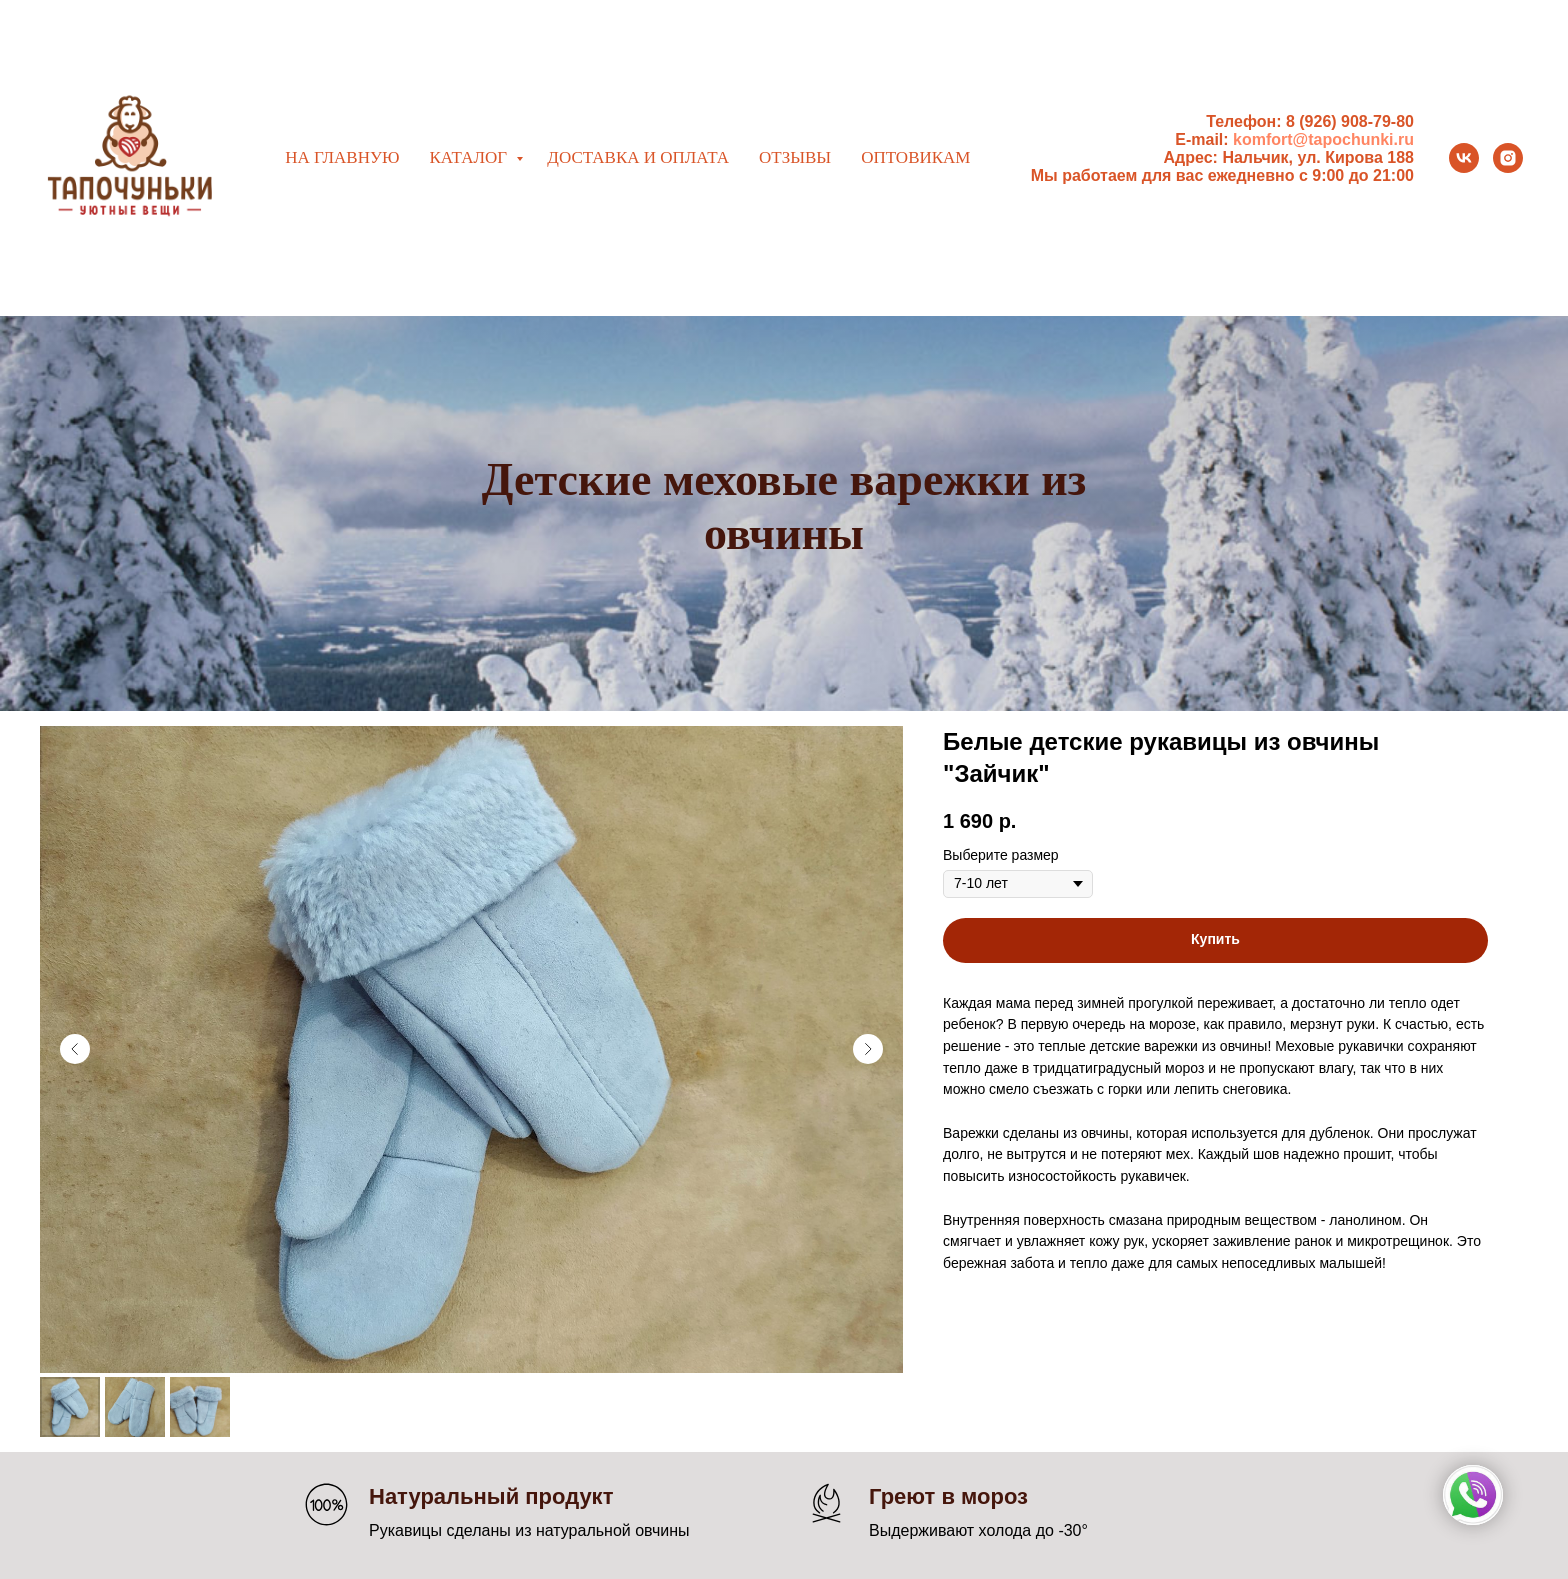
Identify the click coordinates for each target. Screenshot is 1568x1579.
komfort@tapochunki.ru (1323, 139)
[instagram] (1508, 158)
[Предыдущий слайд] (75, 1049)
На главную (342, 157)
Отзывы (795, 157)
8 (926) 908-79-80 (1350, 121)
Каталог (470, 157)
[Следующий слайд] (868, 1049)
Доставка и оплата (638, 157)
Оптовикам (915, 157)
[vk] (1464, 158)
